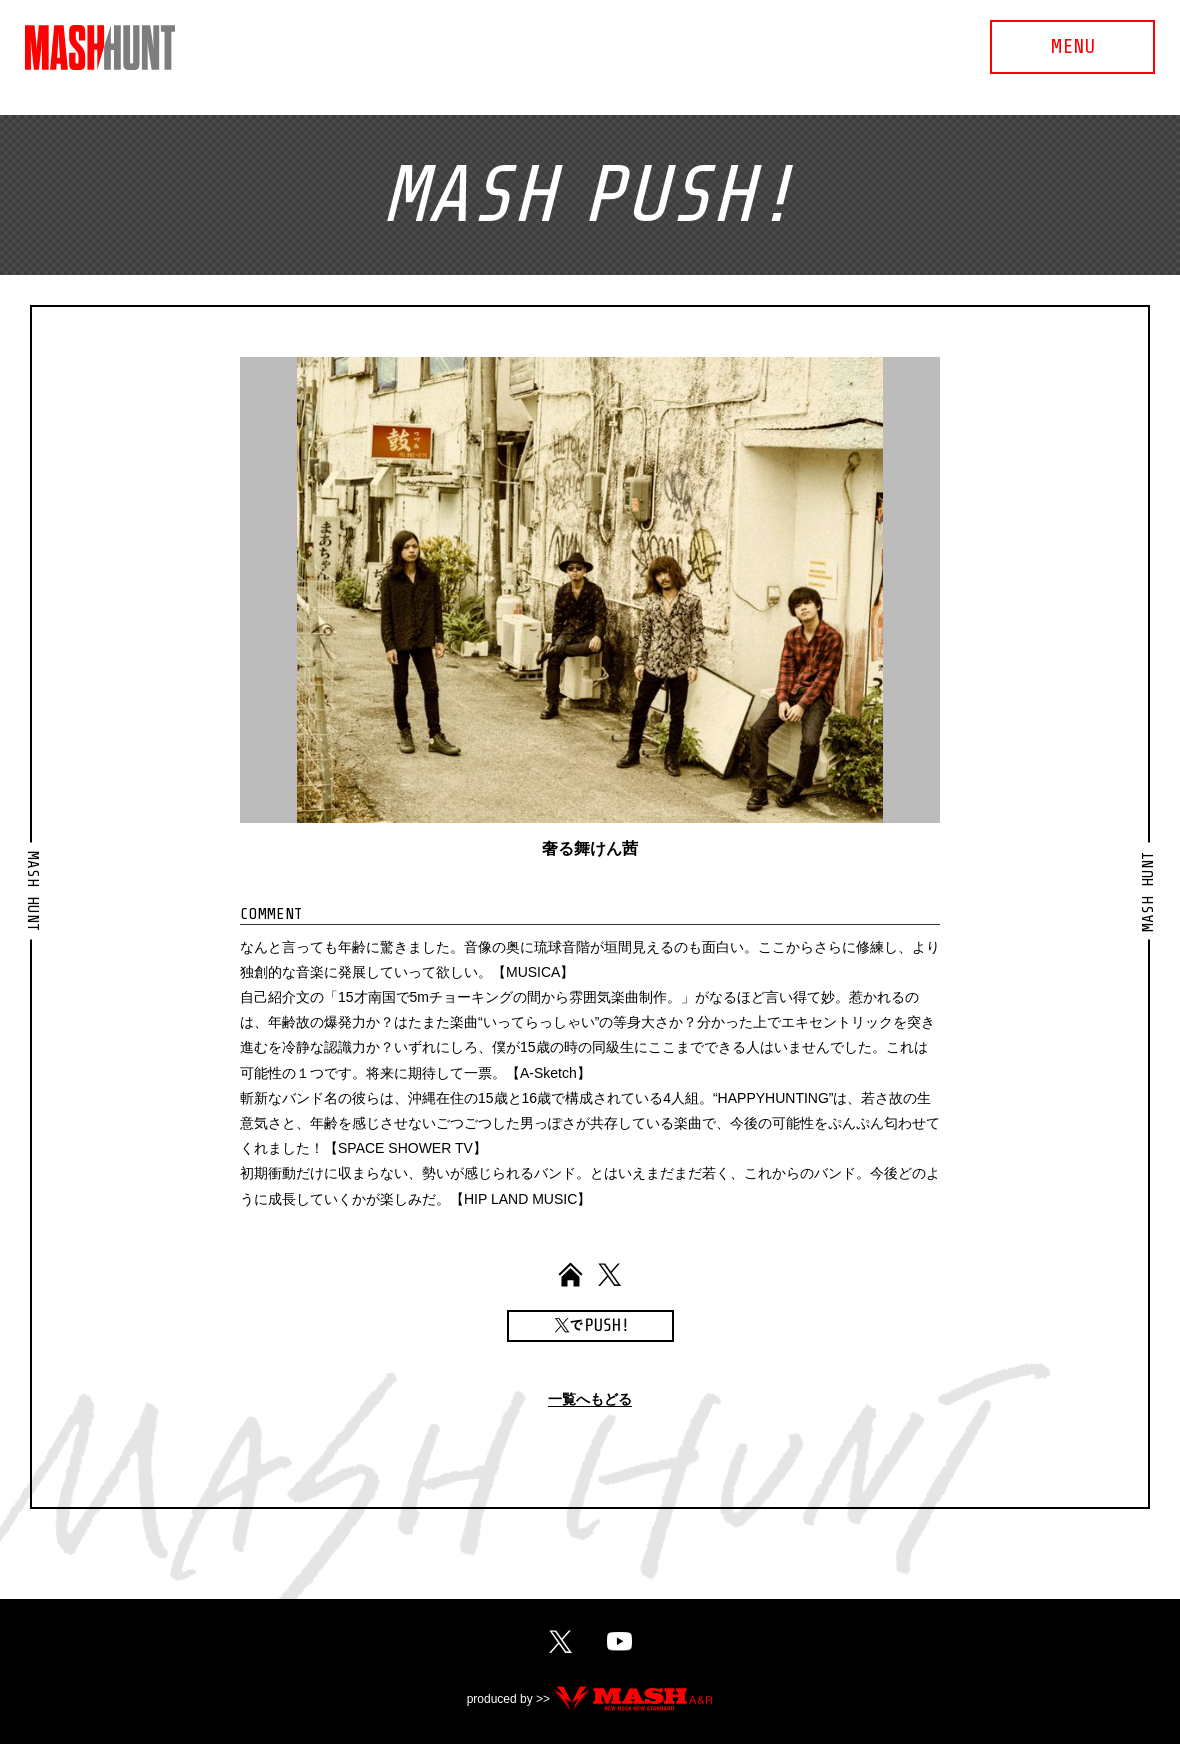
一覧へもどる (590, 1399)
